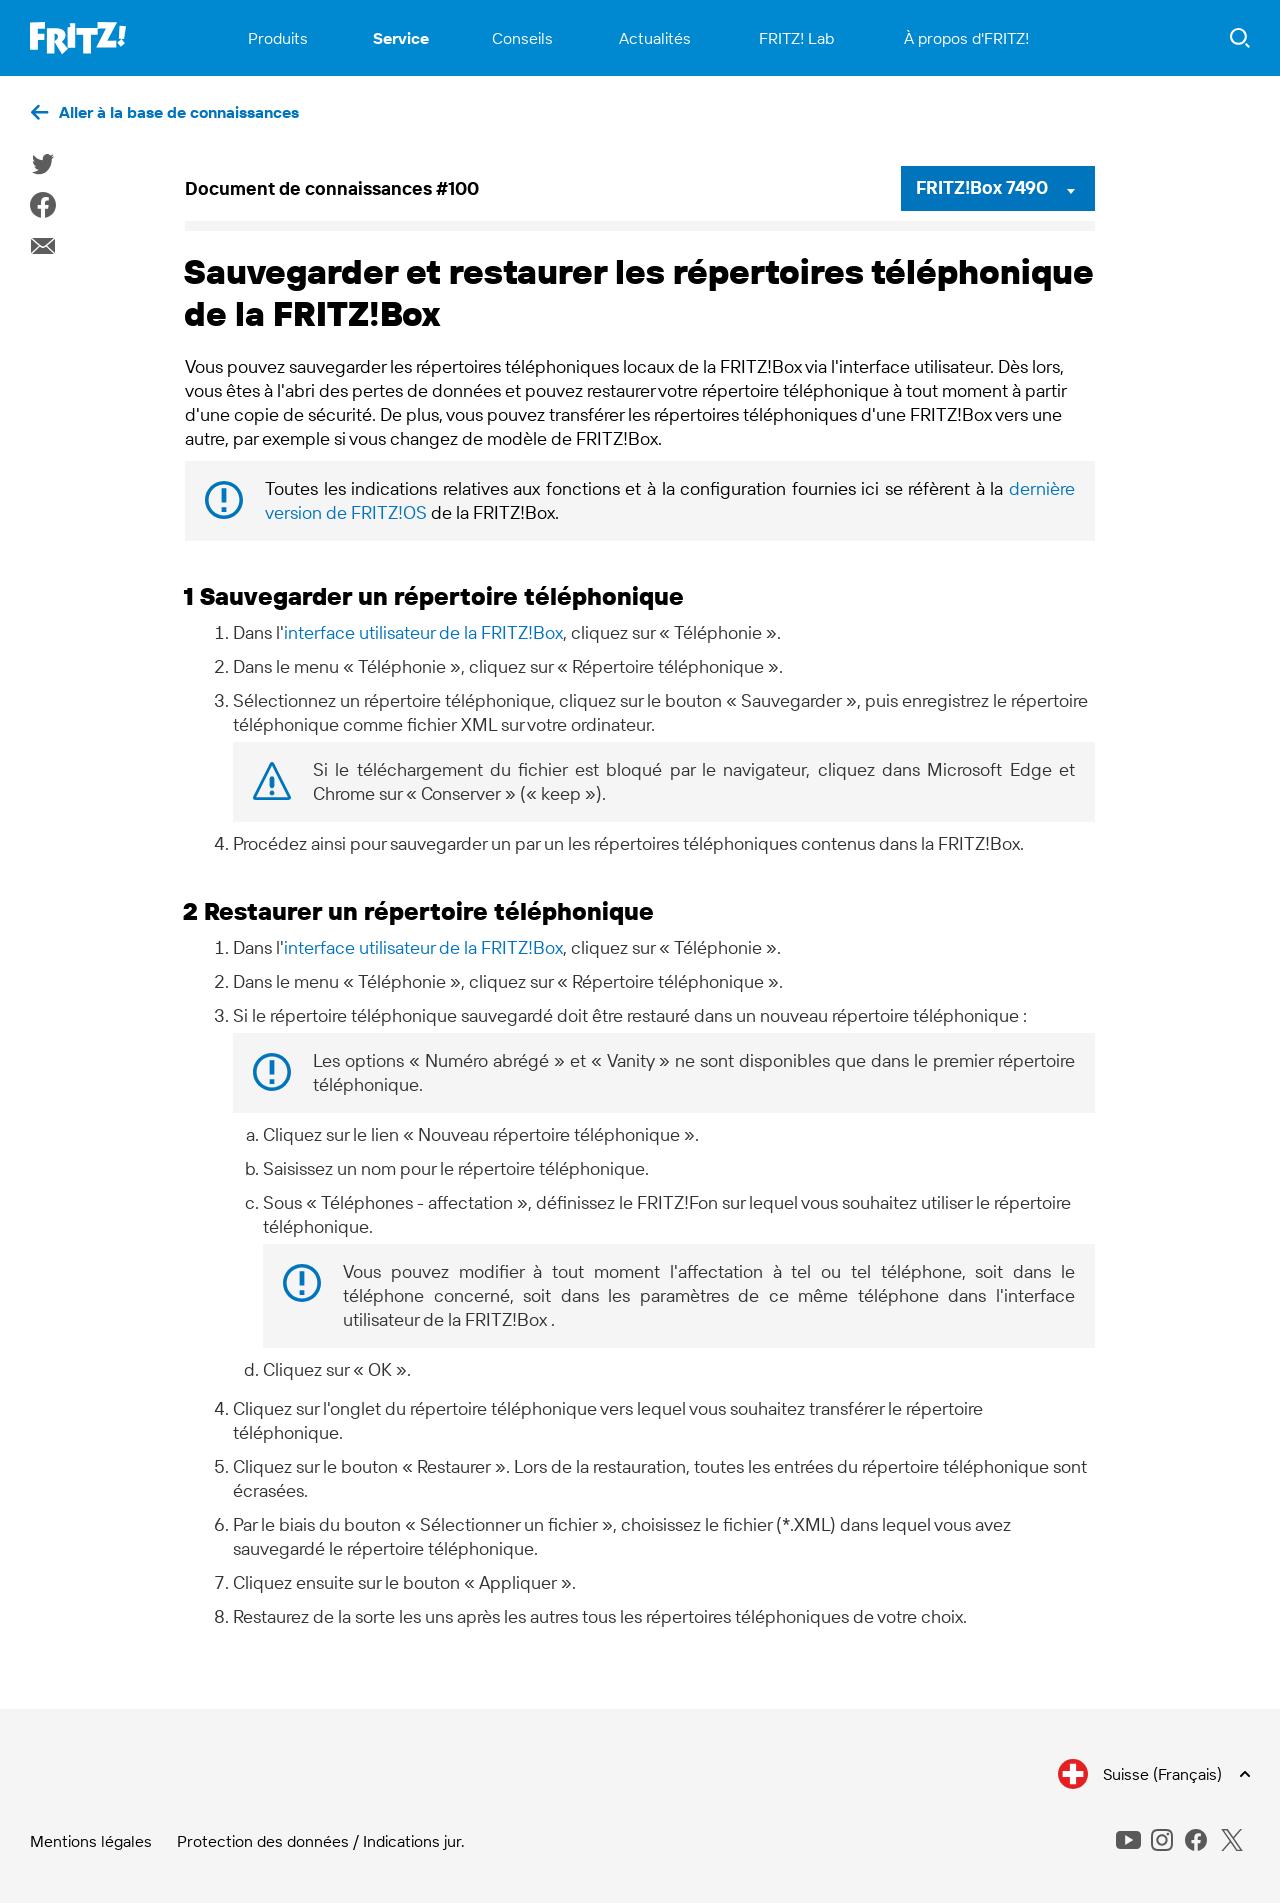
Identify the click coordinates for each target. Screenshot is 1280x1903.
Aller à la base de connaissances (179, 112)
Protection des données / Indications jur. (321, 1841)
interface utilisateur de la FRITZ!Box (423, 632)
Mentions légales (91, 1841)
